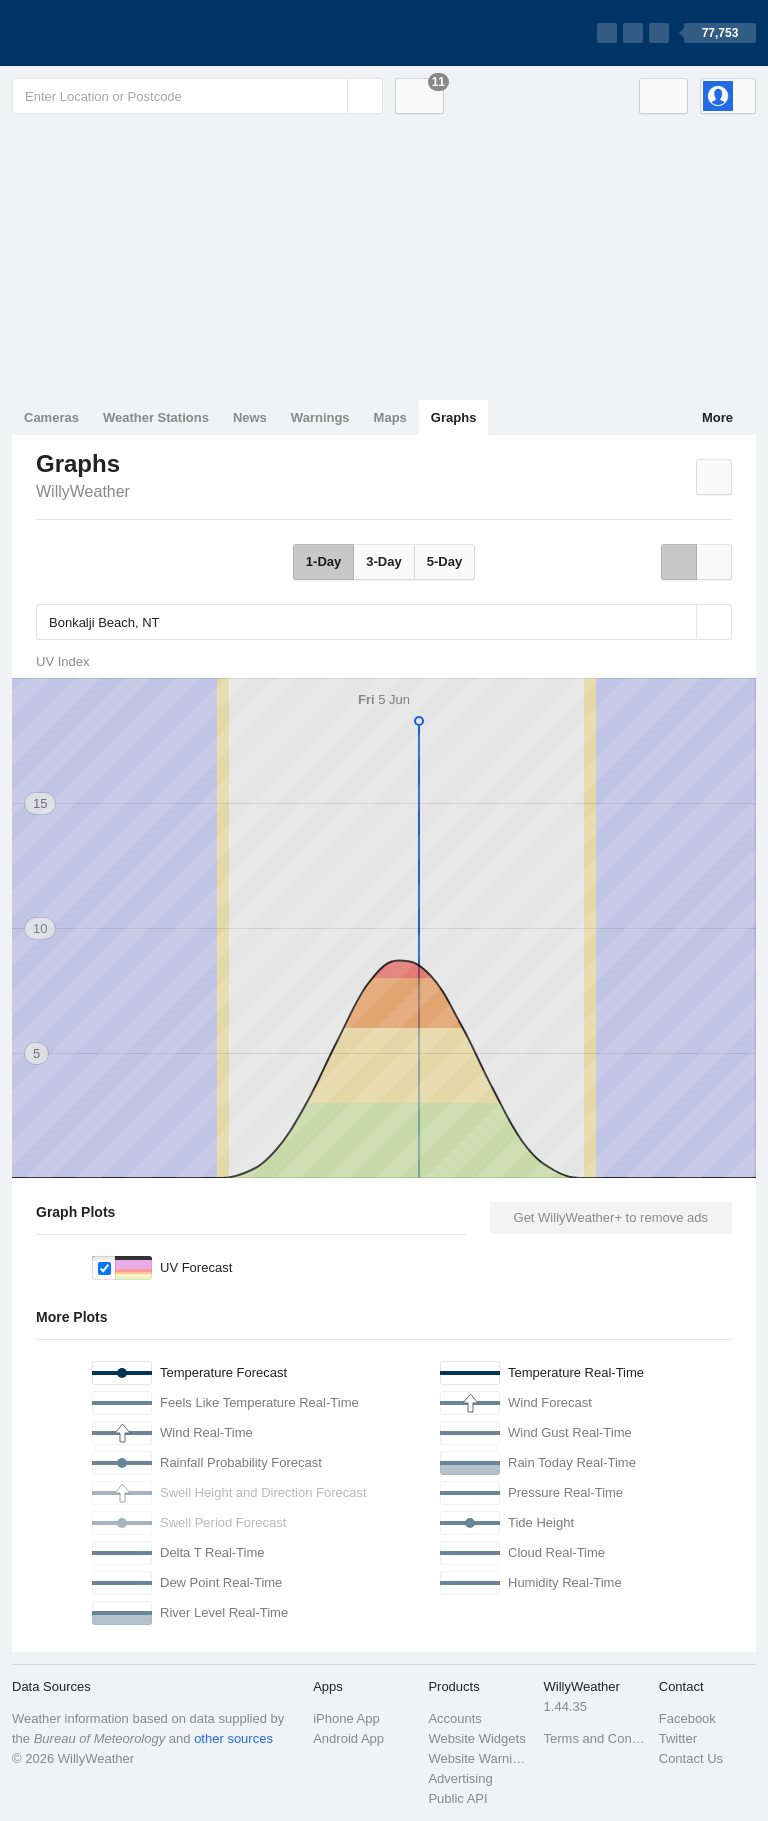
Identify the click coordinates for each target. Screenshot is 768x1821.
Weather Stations (156, 417)
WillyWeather (83, 491)
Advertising (460, 1778)
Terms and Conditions (595, 1738)
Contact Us (691, 1758)
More (717, 417)
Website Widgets (476, 1738)
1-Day (323, 561)
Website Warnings (479, 1758)
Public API (457, 1798)
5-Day (444, 561)
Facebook (687, 1718)
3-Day (383, 561)
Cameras (51, 417)
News (250, 417)
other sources (233, 1738)
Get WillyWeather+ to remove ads (611, 1217)
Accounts (454, 1718)
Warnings (320, 417)
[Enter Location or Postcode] (197, 96)
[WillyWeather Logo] (106, 33)
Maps (390, 417)
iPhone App (346, 1718)
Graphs (454, 417)
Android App (348, 1738)
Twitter (678, 1738)
